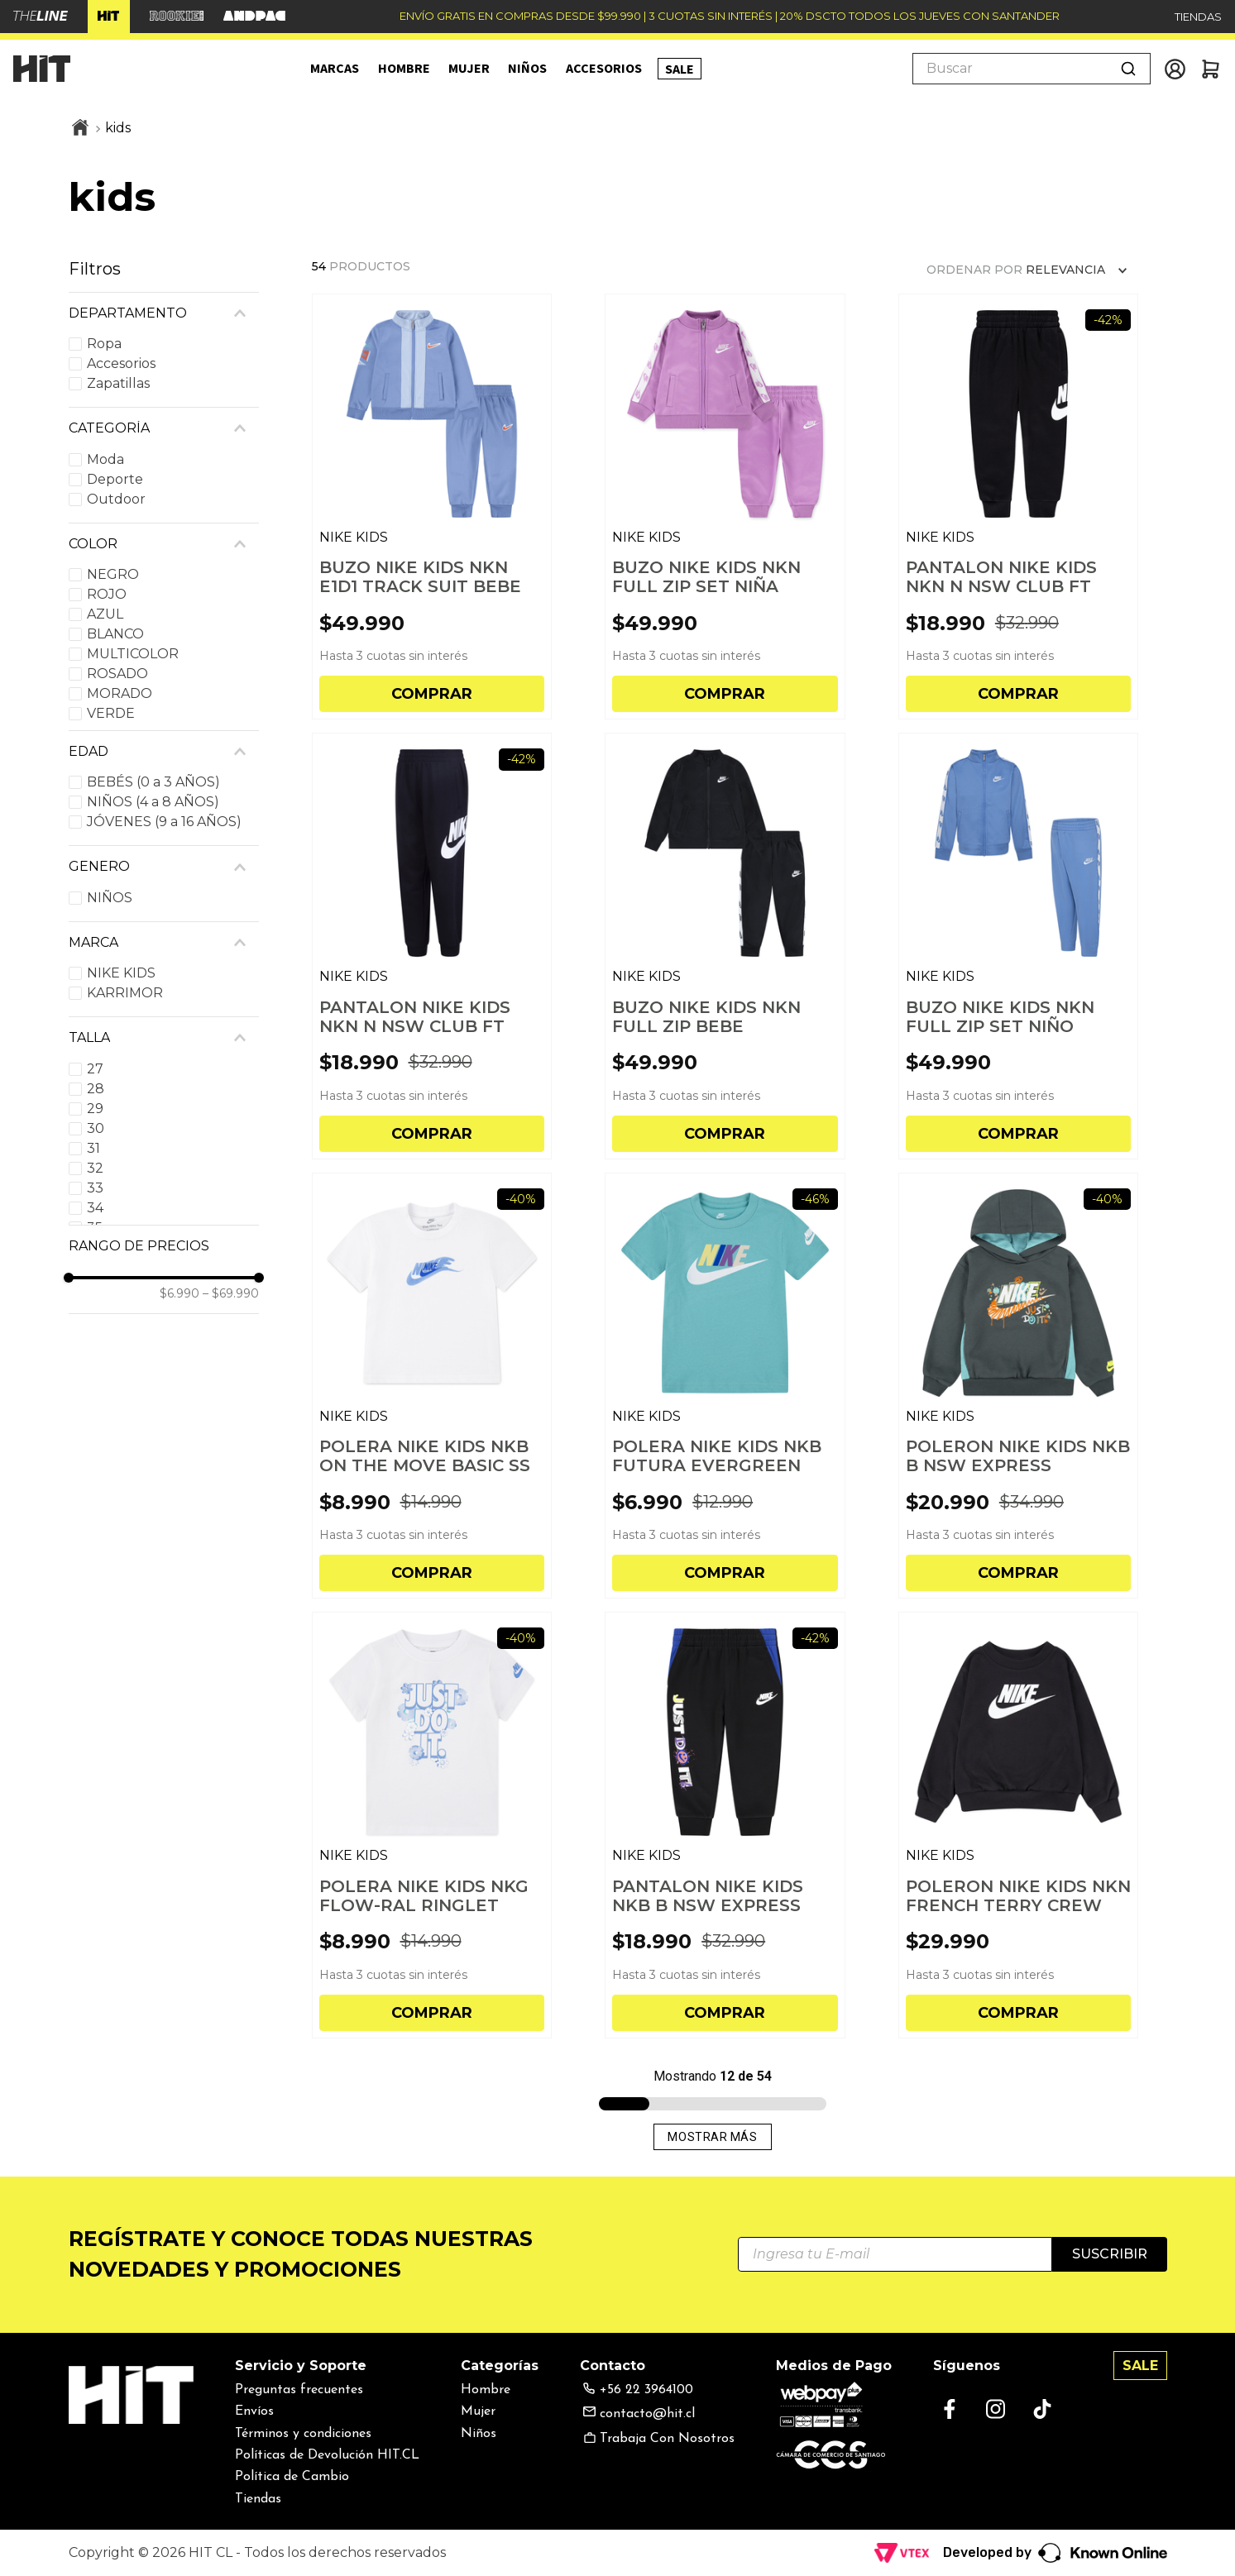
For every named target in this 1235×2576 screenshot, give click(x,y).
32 (95, 1168)
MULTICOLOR (133, 654)
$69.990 (231, 1293)
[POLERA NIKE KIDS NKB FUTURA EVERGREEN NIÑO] (725, 1386)
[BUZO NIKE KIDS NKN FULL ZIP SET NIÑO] (1018, 946)
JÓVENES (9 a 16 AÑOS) (164, 821)
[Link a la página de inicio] (80, 129)
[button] (164, 313)
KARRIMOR (125, 993)
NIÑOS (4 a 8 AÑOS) (153, 802)
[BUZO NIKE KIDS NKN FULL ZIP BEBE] (725, 946)
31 (93, 1148)
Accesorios (121, 363)
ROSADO (117, 673)
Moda (105, 459)
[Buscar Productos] (1128, 69)
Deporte (115, 479)
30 (95, 1128)
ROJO (107, 594)
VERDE (111, 713)
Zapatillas (118, 383)
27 (95, 1069)
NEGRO (113, 574)
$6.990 (179, 1293)
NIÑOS (109, 898)
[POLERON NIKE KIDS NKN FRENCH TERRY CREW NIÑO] (1018, 1825)
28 (95, 1089)
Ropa (104, 343)
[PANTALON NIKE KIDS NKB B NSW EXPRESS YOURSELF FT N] (725, 1825)
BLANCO (115, 634)
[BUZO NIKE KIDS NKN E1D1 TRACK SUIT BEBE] (432, 506)
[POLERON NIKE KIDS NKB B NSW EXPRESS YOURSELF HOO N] (1018, 1386)
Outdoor (116, 499)
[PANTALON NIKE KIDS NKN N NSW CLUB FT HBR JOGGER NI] (432, 946)
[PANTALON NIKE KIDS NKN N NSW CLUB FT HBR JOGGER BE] (1018, 506)
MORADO (119, 693)
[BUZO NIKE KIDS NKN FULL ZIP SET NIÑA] (725, 506)
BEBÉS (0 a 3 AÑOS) (153, 782)
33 (95, 1188)
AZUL (105, 614)
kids (118, 128)
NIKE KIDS (121, 973)
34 (95, 1208)
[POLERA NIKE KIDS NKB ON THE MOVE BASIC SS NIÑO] (432, 1386)
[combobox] (1031, 68)
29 (95, 1108)
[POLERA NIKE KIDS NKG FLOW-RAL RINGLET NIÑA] (432, 1825)
